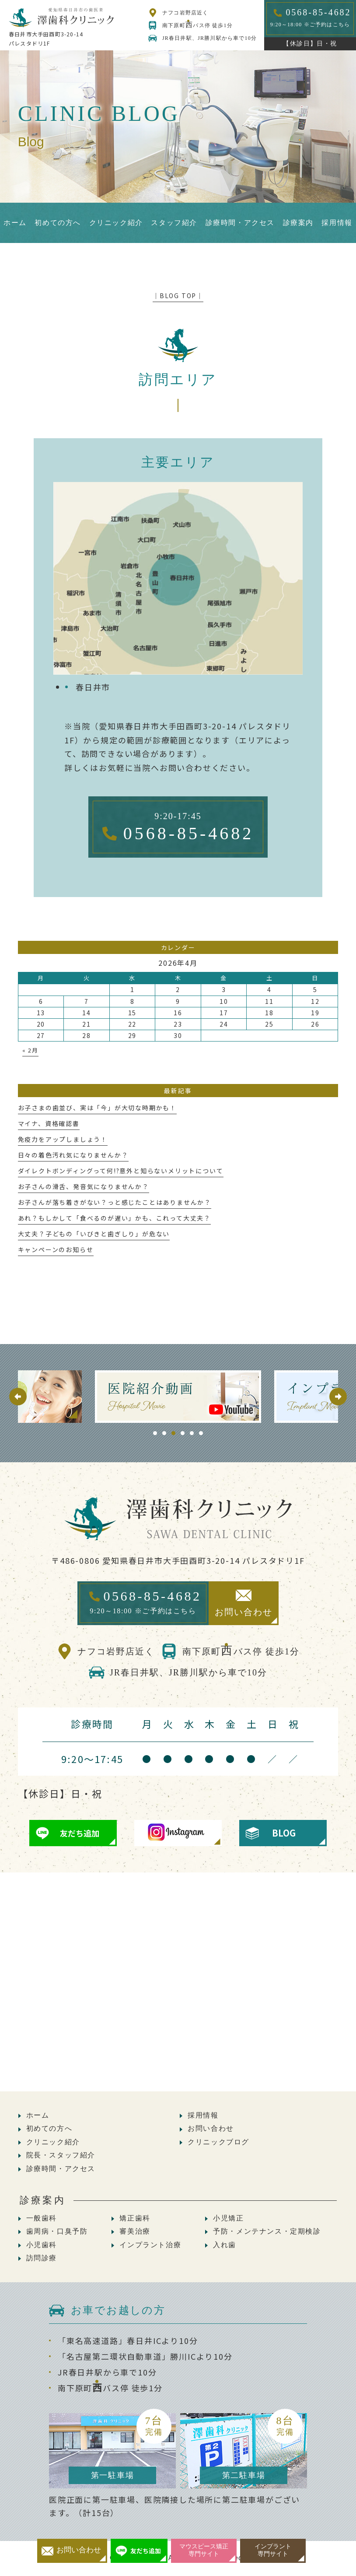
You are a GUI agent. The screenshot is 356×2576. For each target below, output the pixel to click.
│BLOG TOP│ (178, 295)
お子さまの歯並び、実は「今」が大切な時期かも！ (97, 1107)
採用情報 (203, 2115)
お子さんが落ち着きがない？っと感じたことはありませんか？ (114, 1202)
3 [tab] (173, 1433)
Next (338, 1396)
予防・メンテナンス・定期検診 (267, 2231)
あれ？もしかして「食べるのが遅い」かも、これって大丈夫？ (114, 1218)
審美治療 (134, 2231)
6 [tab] (201, 1433)
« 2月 (30, 1050)
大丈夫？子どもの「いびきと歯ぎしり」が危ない (94, 1233)
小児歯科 (41, 2245)
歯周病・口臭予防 (57, 2231)
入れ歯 (224, 2245)
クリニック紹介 (53, 2142)
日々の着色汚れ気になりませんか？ (73, 1155)
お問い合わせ (211, 2128)
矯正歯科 (134, 2218)
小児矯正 (228, 2218)
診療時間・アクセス (60, 2168)
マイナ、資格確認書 (49, 1123)
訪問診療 (41, 2258)
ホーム (37, 2115)
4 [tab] (183, 1433)
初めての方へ (49, 2128)
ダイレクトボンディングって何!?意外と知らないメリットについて (120, 1170)
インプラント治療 (150, 2245)
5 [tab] (192, 1433)
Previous (18, 1396)
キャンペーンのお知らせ (56, 1249)
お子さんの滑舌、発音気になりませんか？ (83, 1186)
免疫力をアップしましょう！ (63, 1139)
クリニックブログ (218, 2142)
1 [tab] (155, 1433)
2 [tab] (164, 1433)
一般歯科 (41, 2218)
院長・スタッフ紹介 (60, 2155)
